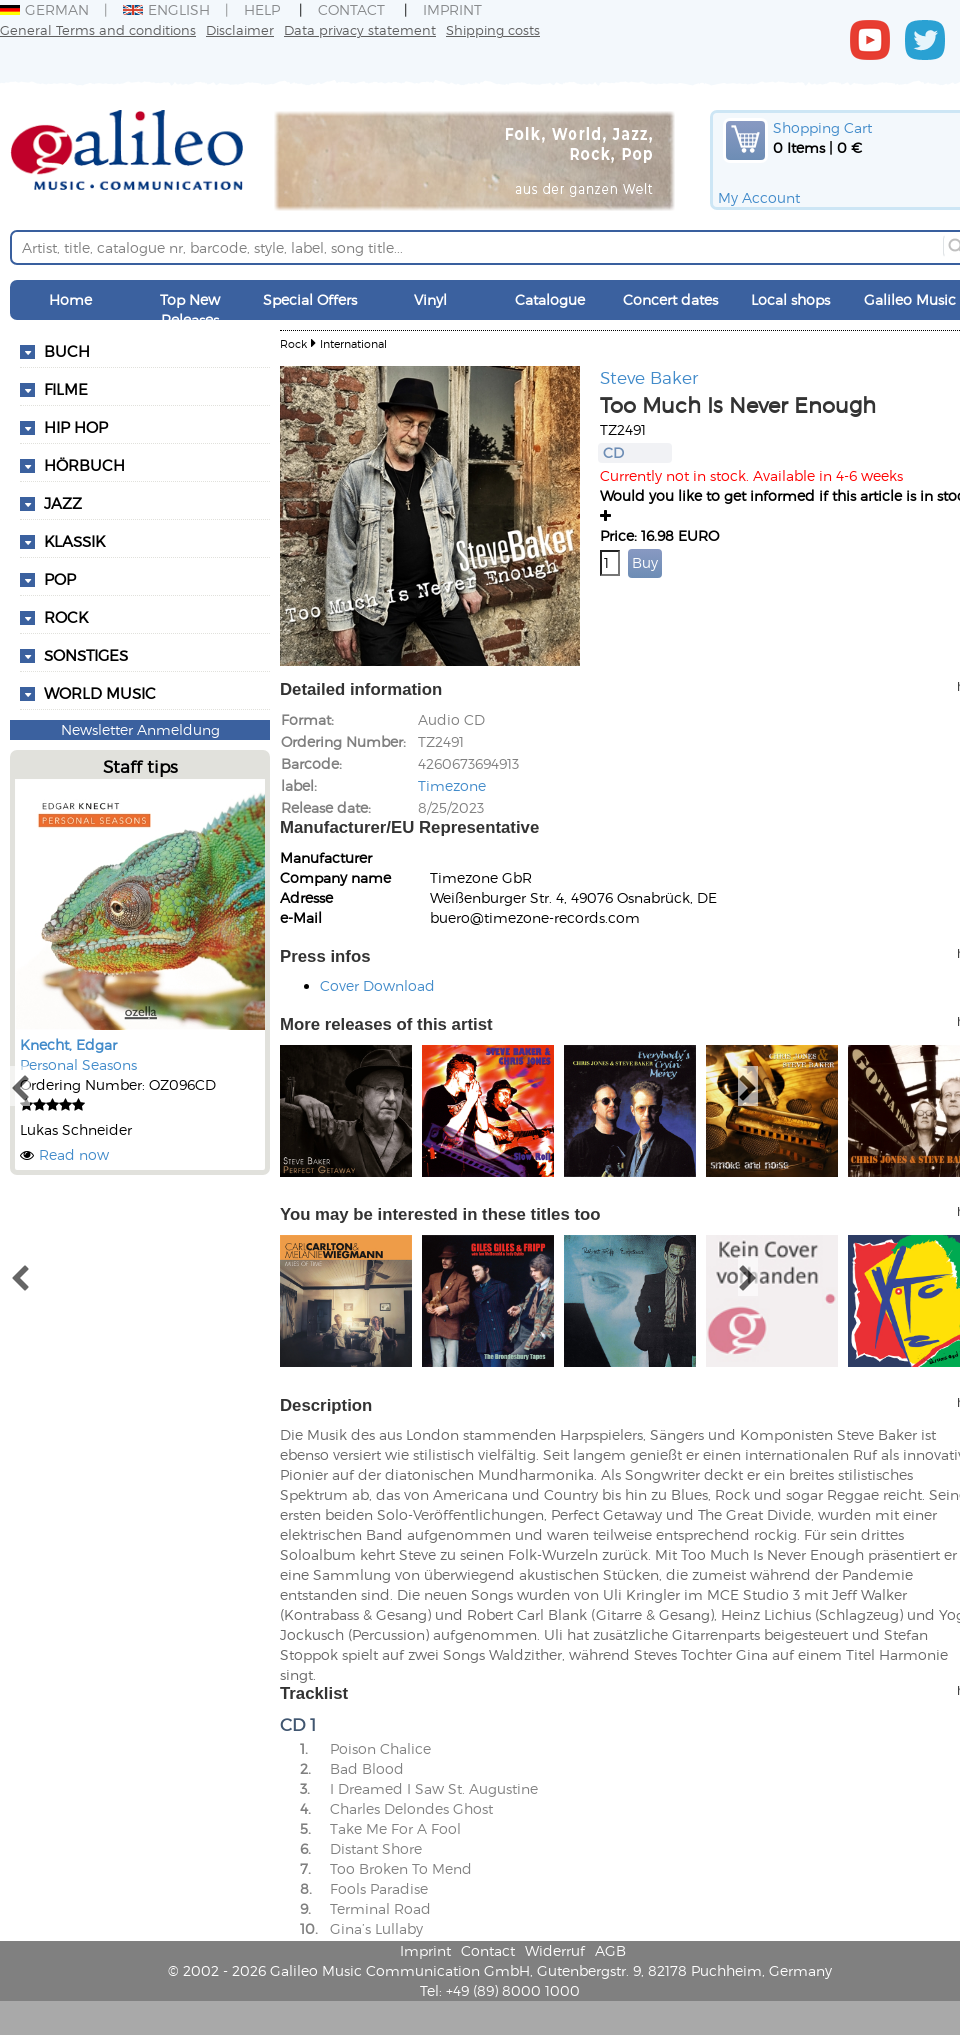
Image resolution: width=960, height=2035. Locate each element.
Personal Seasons (78, 1064)
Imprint (452, 9)
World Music (100, 693)
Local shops (790, 299)
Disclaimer (240, 29)
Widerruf (555, 1950)
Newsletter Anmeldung (140, 729)
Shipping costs (493, 29)
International (353, 343)
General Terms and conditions (98, 29)
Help (262, 9)
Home (70, 299)
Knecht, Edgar (68, 1044)
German (44, 9)
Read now (74, 1154)
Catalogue (550, 299)
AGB (610, 1950)
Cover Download (377, 985)
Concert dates (670, 299)
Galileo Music (910, 299)
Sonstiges (86, 655)
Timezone (452, 785)
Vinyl (430, 299)
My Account (759, 197)
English (166, 9)
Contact (351, 9)
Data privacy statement (360, 29)
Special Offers (310, 299)
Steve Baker (649, 377)
